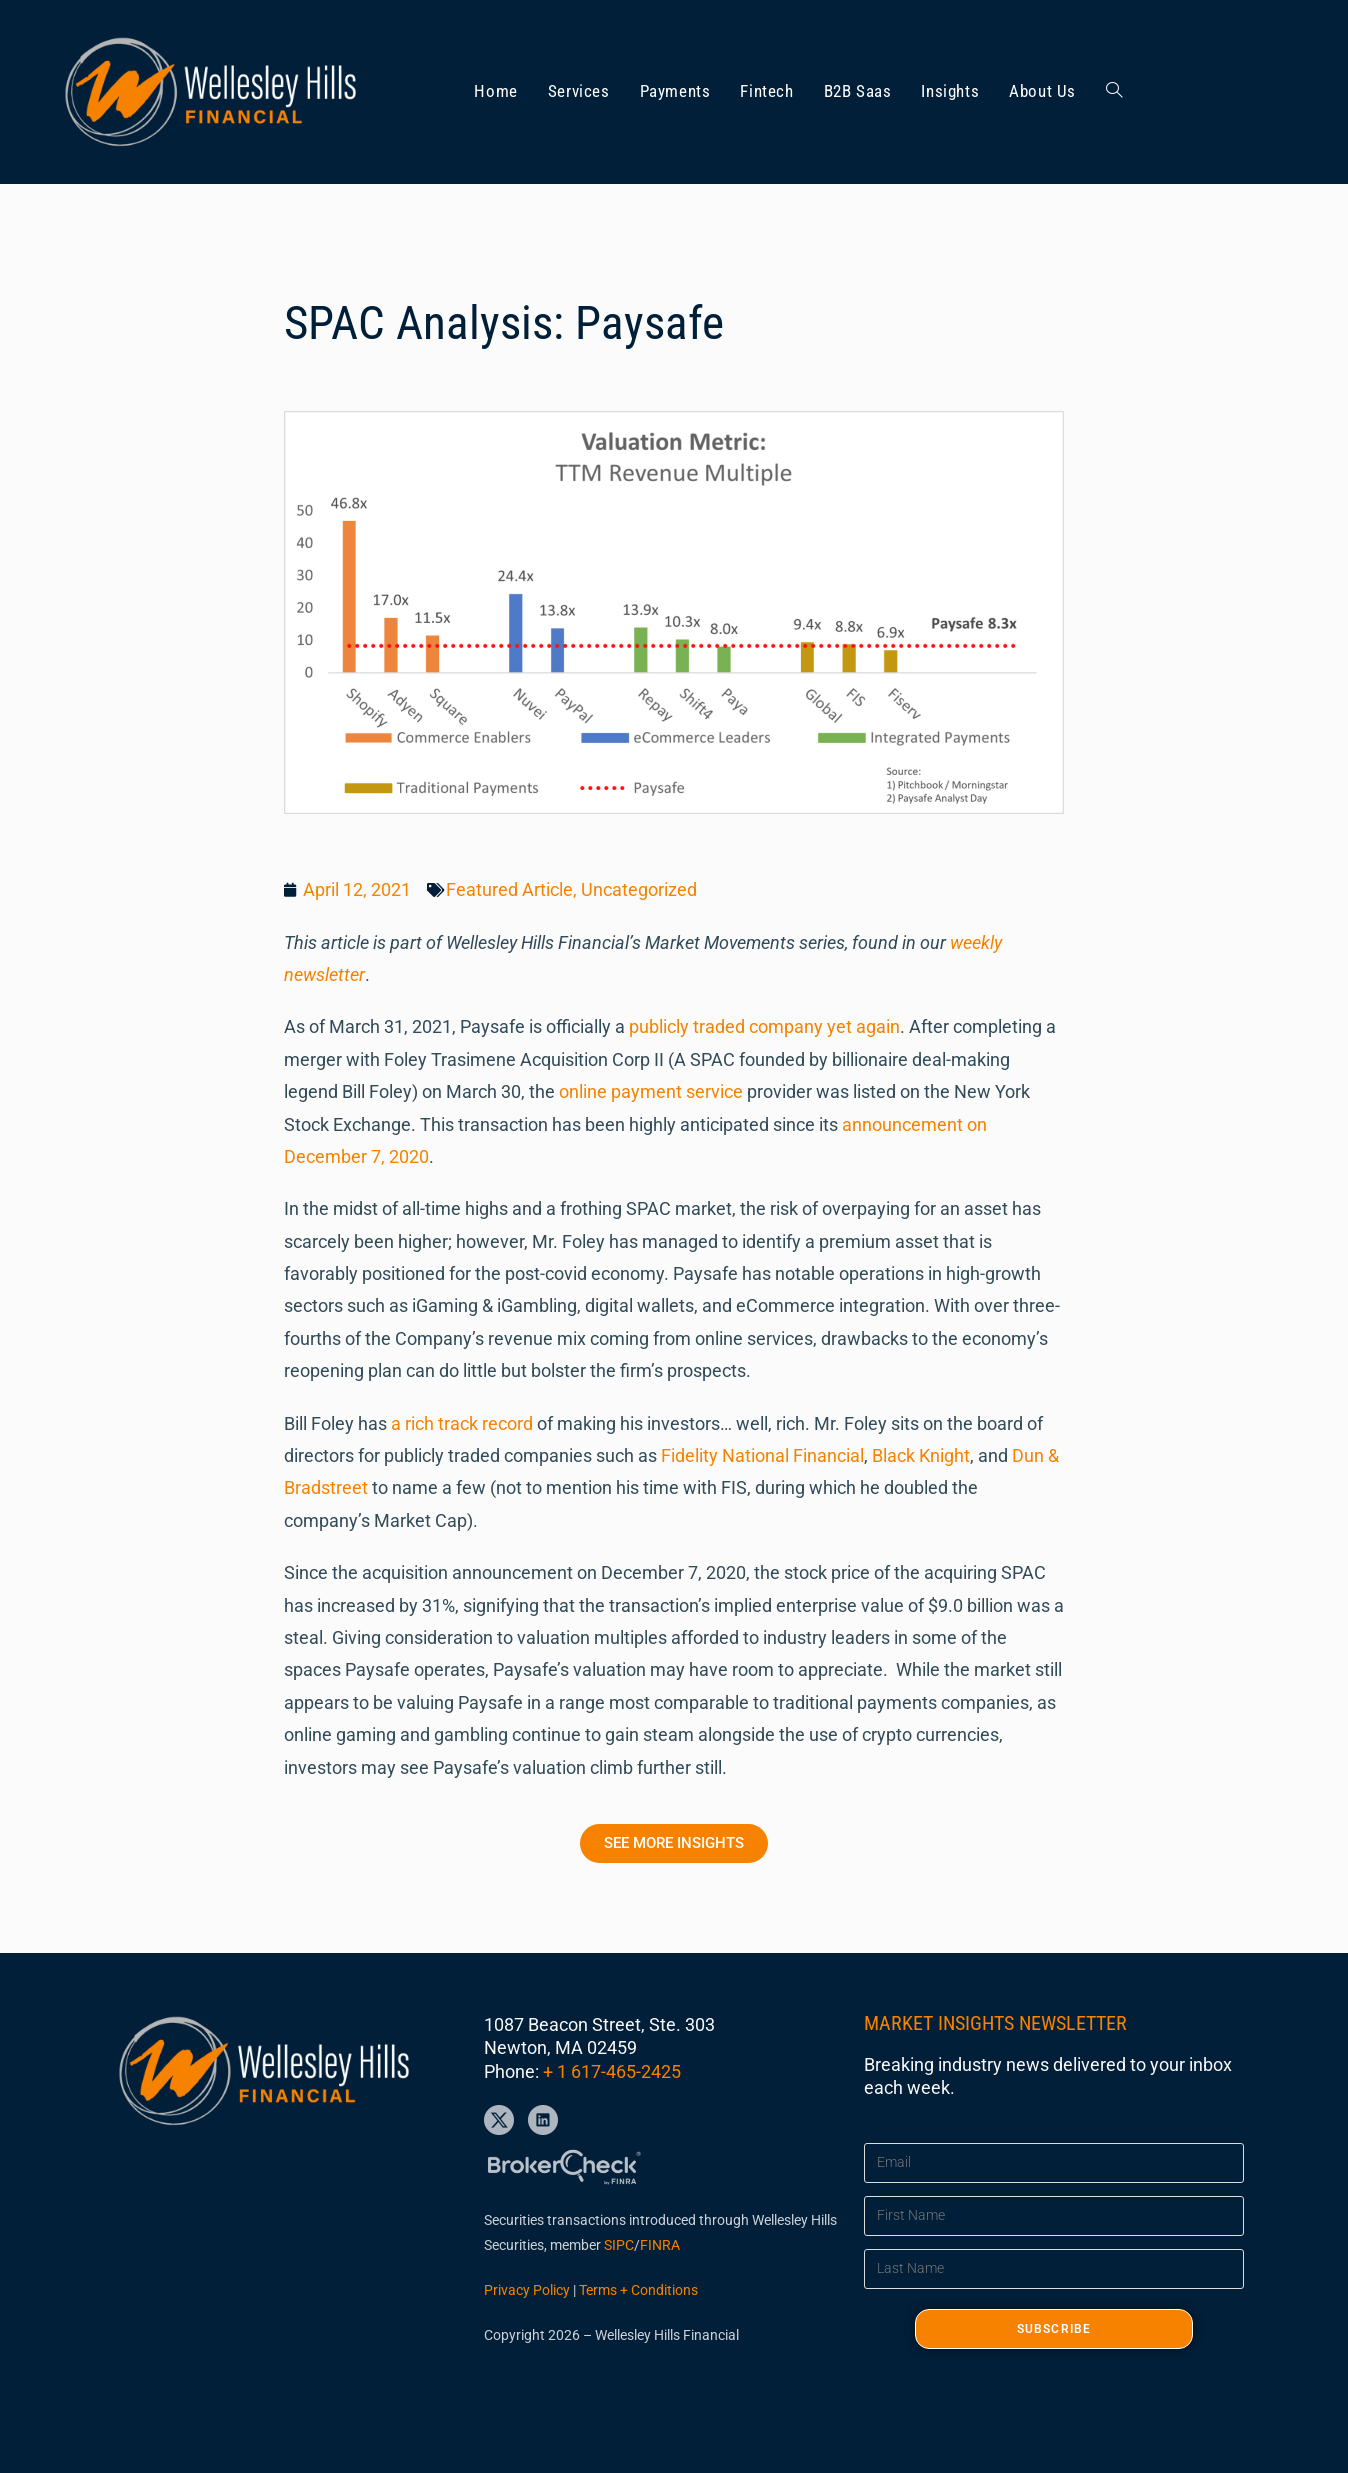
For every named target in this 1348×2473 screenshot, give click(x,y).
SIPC (619, 2245)
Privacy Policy (527, 2290)
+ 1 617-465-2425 (612, 2071)
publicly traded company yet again (762, 1026)
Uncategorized (639, 889)
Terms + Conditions (638, 2290)
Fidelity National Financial (760, 1455)
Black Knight (919, 1455)
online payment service (651, 1091)
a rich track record (462, 1423)
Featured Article (509, 889)
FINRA (660, 2245)
